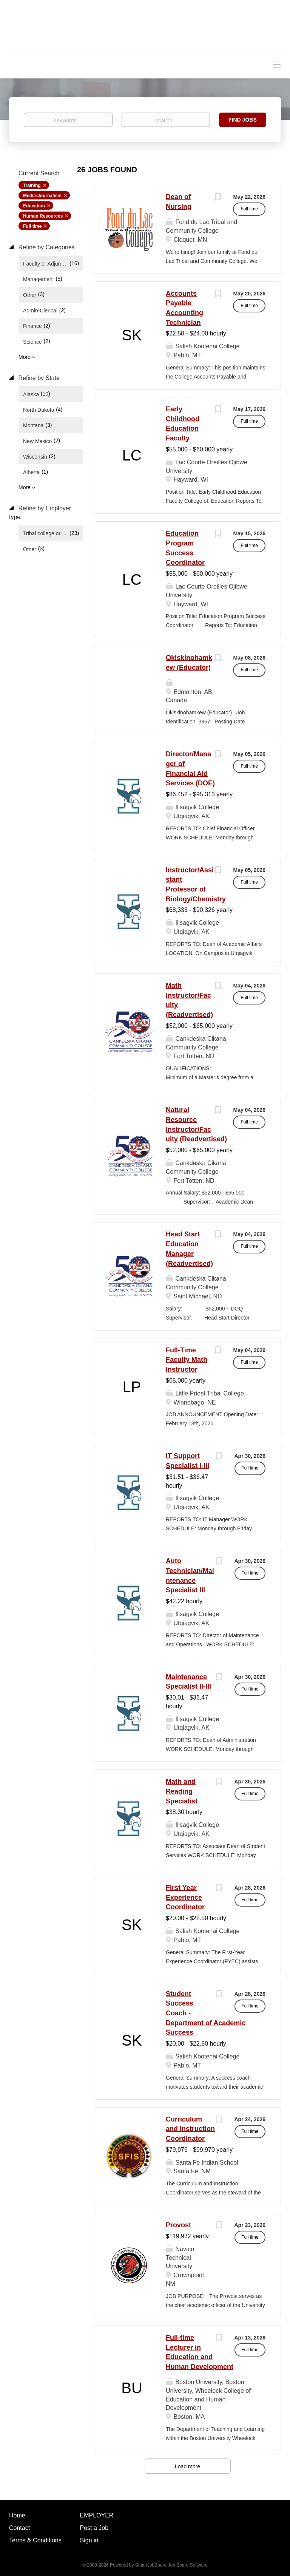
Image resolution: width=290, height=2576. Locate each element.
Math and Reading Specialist (181, 1791)
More (25, 357)
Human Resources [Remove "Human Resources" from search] (43, 216)
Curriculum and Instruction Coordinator (190, 2129)
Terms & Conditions (35, 2540)
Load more (187, 2466)
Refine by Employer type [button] (40, 512)
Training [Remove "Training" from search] (32, 185)
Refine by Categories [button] (46, 247)
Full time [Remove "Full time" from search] (32, 226)
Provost (178, 2225)
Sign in (89, 2540)
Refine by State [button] (38, 378)
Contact (19, 2528)
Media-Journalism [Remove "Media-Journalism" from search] (42, 195)
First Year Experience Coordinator (185, 1897)
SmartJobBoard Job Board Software (171, 2565)
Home (17, 2515)
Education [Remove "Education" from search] (34, 206)
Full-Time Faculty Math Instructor (186, 1359)
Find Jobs (242, 120)
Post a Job (94, 2528)
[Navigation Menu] (277, 64)
